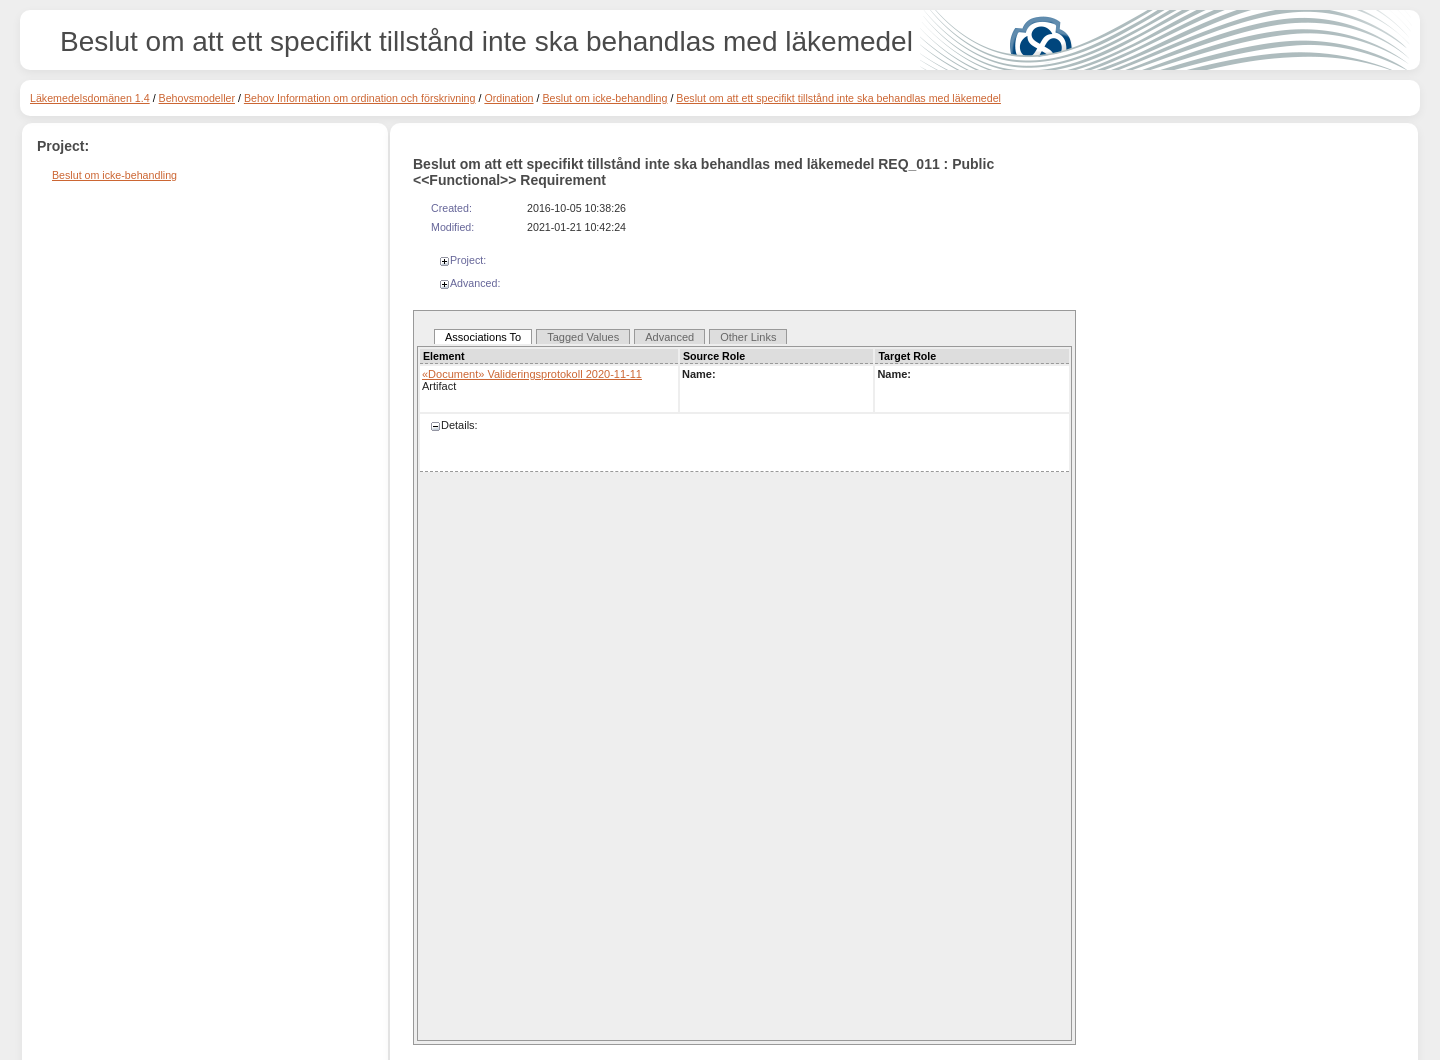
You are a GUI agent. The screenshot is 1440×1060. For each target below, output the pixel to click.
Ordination (508, 98)
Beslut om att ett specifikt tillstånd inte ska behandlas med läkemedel (838, 98)
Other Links (748, 337)
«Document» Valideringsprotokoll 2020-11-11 (532, 374)
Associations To (483, 337)
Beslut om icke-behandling (604, 98)
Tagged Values (583, 337)
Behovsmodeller (197, 98)
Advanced (669, 337)
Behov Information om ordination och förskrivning (360, 98)
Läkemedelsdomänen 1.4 (90, 98)
